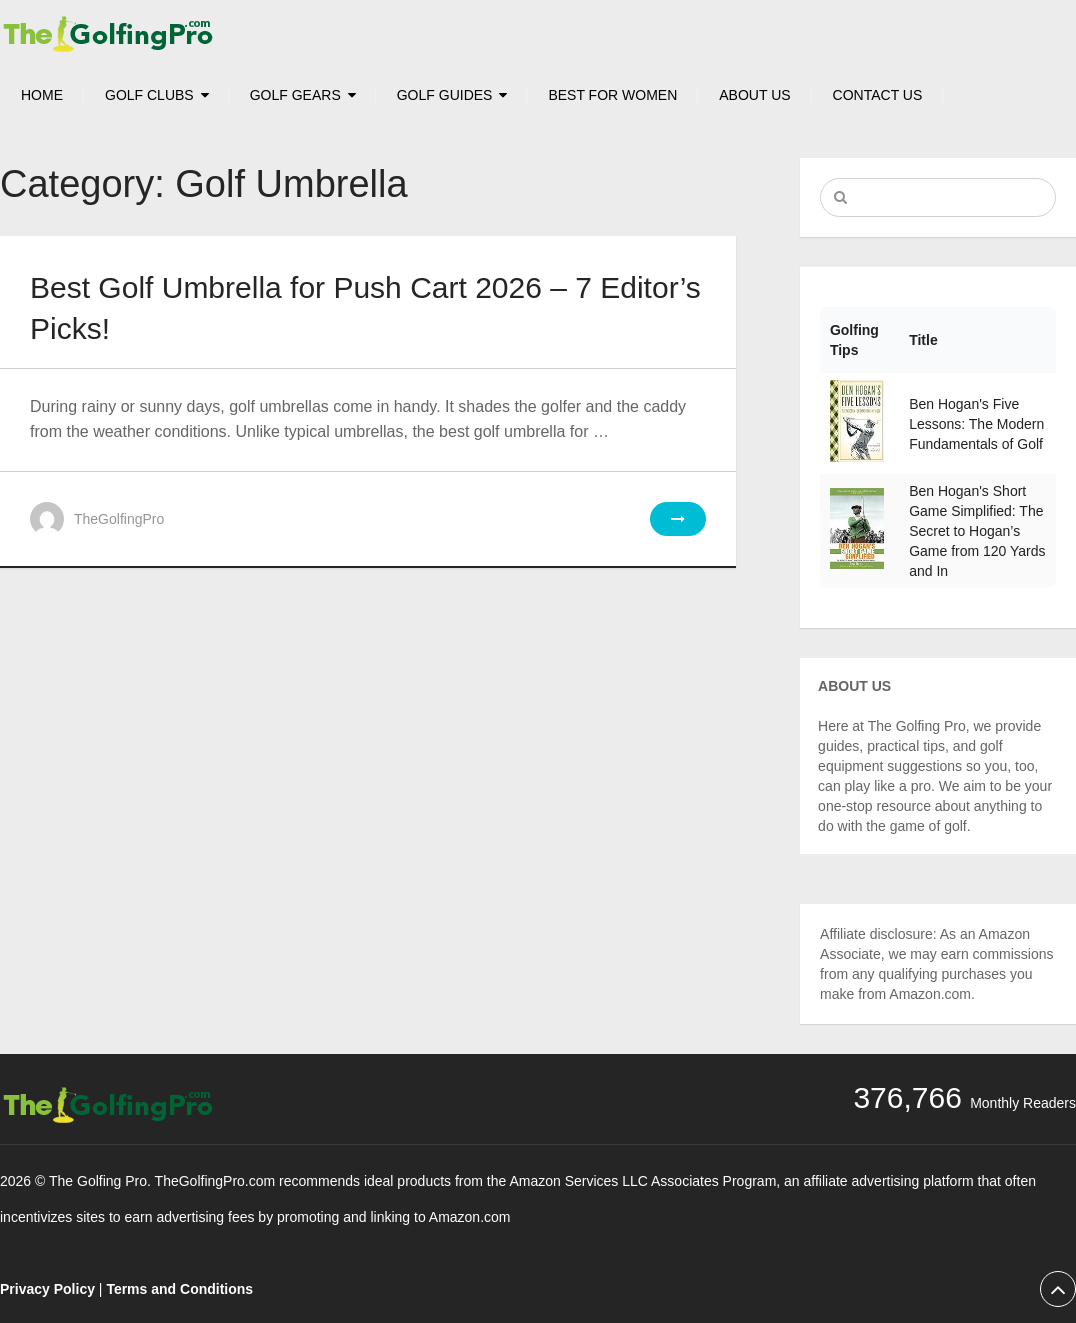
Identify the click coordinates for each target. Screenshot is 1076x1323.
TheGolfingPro (119, 519)
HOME (42, 95)
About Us (754, 95)
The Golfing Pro (98, 1181)
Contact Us (878, 95)
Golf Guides (445, 95)
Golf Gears (295, 95)
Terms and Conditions (179, 1289)
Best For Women (612, 95)
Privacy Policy (47, 1289)
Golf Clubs (149, 95)
